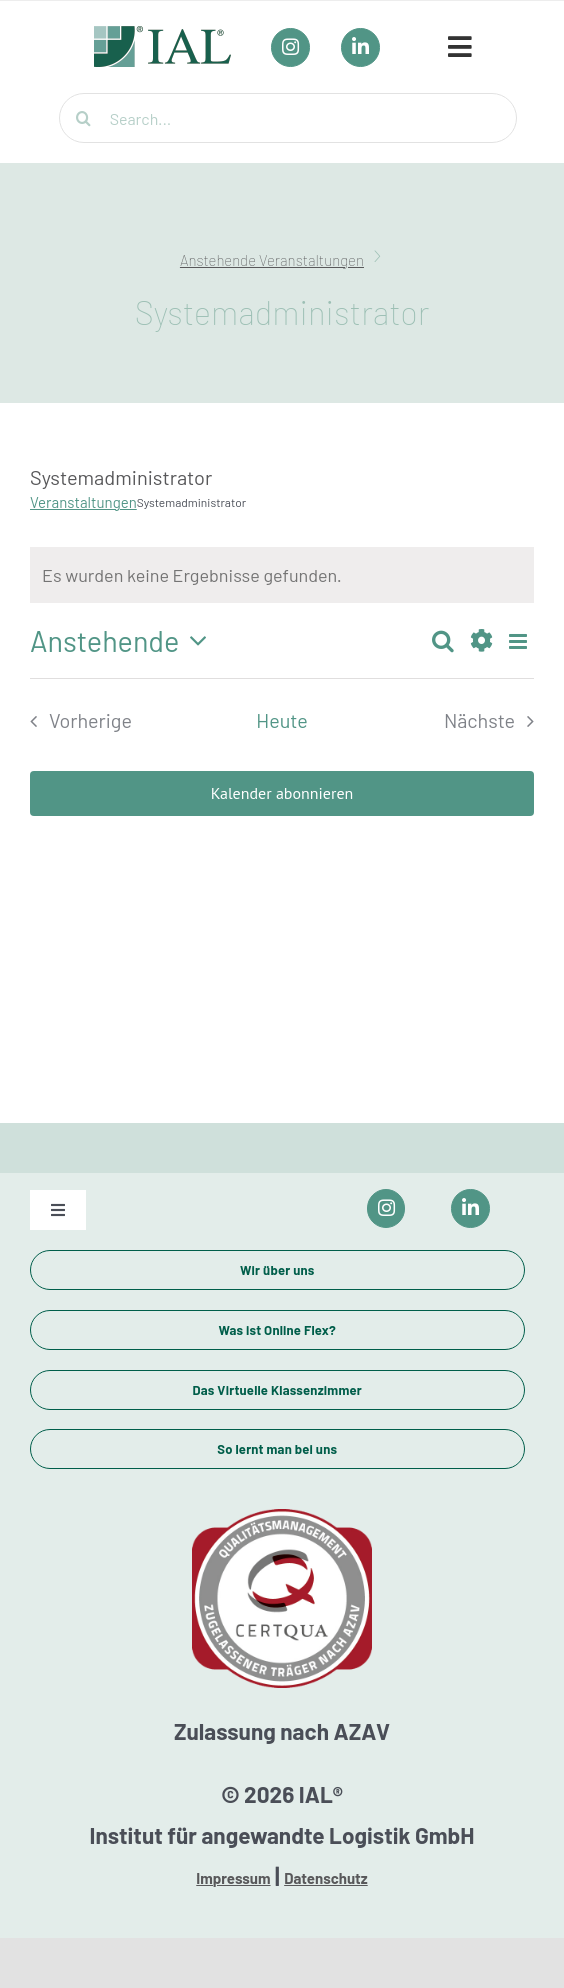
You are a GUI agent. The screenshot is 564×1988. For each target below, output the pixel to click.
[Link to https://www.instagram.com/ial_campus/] (386, 1208)
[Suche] (84, 118)
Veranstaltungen (83, 502)
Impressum (233, 1878)
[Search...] (288, 118)
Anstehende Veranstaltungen (272, 260)
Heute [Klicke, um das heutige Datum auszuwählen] (282, 720)
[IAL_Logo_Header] (163, 36)
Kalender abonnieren (282, 793)
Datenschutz (326, 1878)
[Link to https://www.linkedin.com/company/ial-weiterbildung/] (470, 1208)
